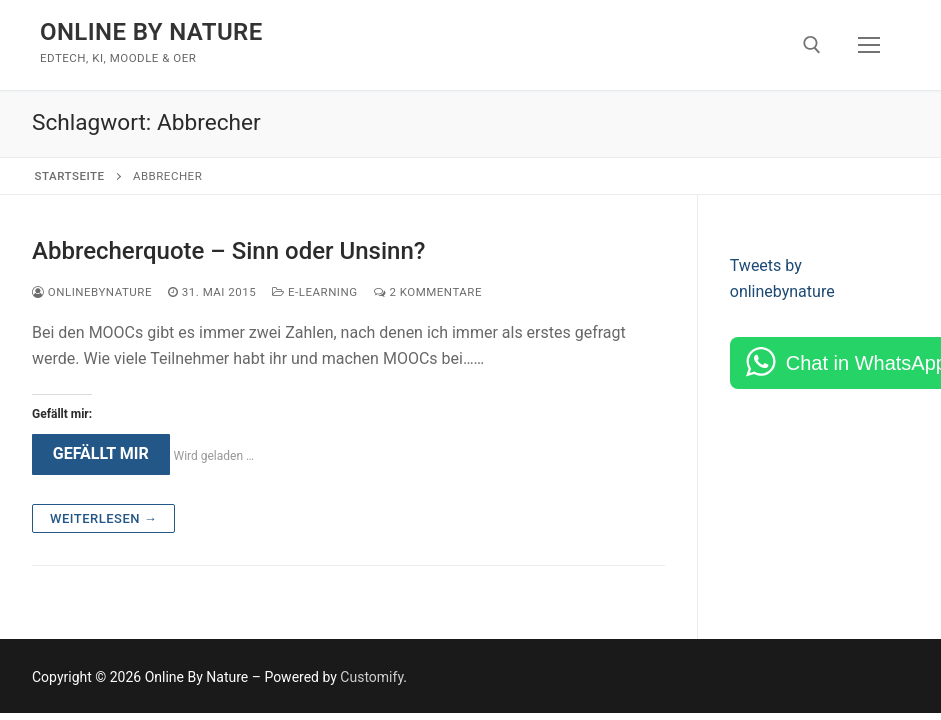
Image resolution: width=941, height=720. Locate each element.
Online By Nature (151, 32)
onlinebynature (92, 292)
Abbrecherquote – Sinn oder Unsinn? (228, 251)
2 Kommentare (428, 292)
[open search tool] (812, 45)
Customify (371, 677)
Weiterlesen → (103, 518)
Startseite (70, 176)
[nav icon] (869, 45)
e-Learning (314, 292)
